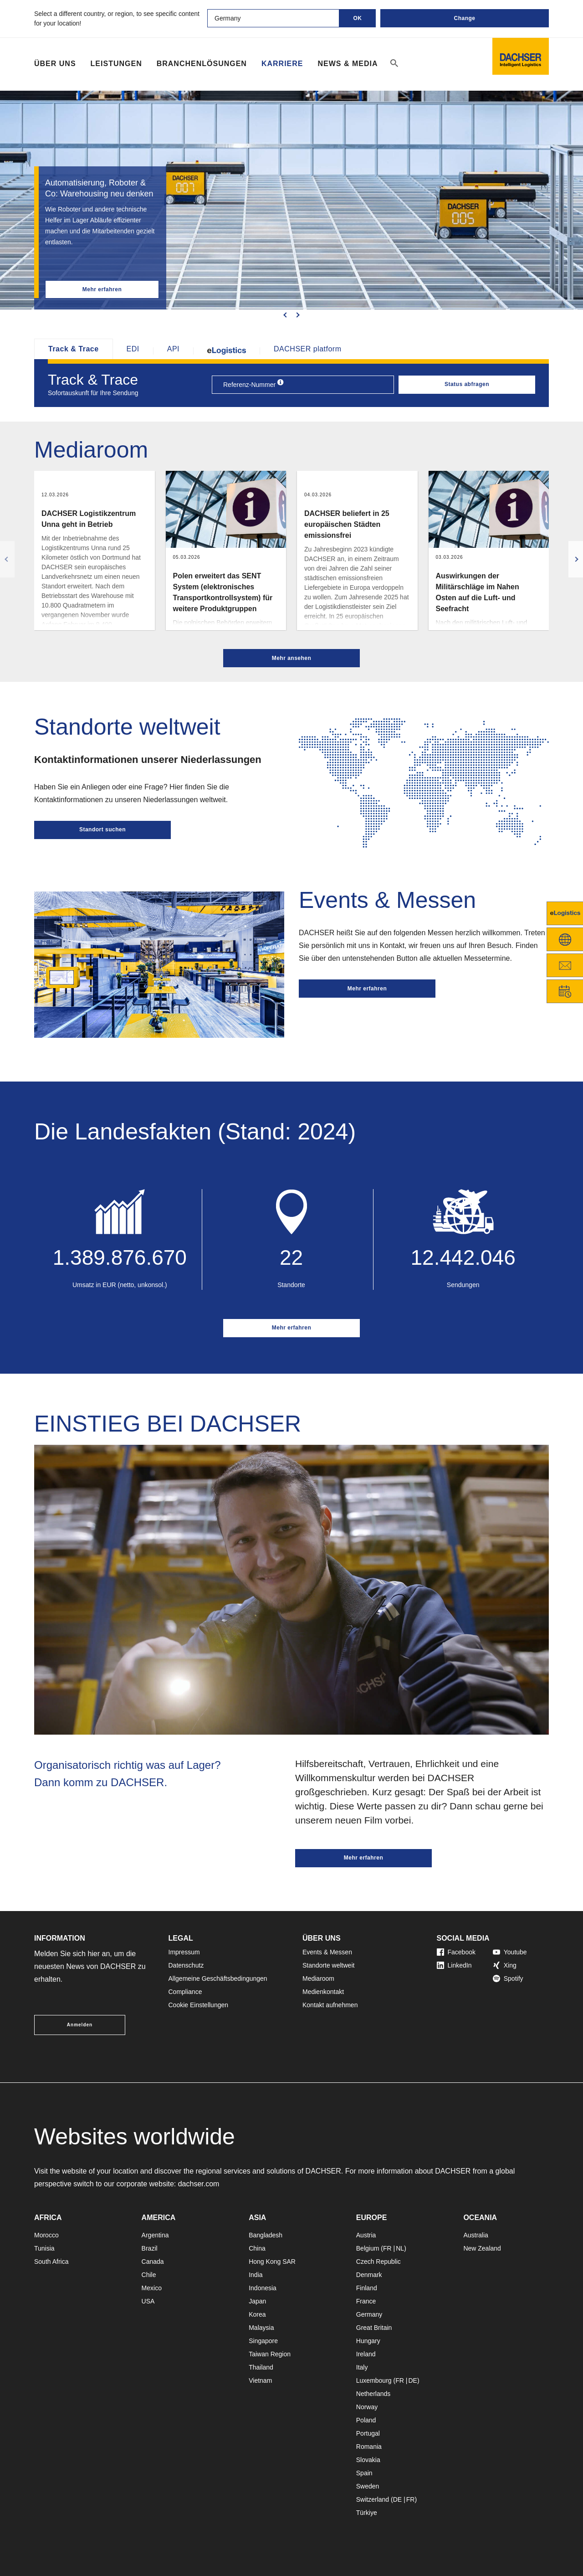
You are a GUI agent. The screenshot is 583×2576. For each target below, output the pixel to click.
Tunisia (44, 2248)
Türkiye (366, 2512)
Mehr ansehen (292, 658)
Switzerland (372, 2499)
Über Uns (55, 63)
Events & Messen (327, 1952)
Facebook (456, 1952)
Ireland (366, 2354)
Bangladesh (265, 2235)
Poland (366, 2420)
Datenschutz (186, 1965)
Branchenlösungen (202, 63)
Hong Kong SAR (272, 2261)
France (366, 2301)
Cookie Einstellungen (199, 2005)
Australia (475, 2235)
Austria (366, 2235)
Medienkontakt (323, 1991)
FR (387, 2248)
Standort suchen (102, 829)
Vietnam (260, 2380)
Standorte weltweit (328, 1965)
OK (357, 18)
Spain (364, 2473)
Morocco (46, 2235)
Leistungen (116, 63)
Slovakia (368, 2459)
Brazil (150, 2248)
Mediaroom (318, 1978)
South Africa (51, 2261)
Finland (366, 2288)
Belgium (367, 2248)
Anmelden (79, 2024)
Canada (153, 2261)
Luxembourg (374, 2380)
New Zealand (482, 2248)
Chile (149, 2274)
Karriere (282, 63)
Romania (369, 2446)
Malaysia (261, 2327)
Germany (369, 2314)
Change (464, 18)
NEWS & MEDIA (347, 63)
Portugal (368, 2433)
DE (412, 2380)
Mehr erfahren (102, 289)
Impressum (184, 1952)
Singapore (263, 2340)
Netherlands (373, 2393)
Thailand (261, 2367)
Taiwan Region (270, 2354)
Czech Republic (378, 2261)
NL (400, 2248)
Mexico (152, 2288)
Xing (505, 1965)
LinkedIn (454, 1965)
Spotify (508, 1978)
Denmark (369, 2274)
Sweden (367, 2486)
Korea (257, 2314)
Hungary (368, 2340)
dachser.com (199, 2184)
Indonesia (262, 2288)
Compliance (185, 1991)
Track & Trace (73, 349)
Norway (367, 2407)
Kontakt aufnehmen (330, 2005)
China (257, 2248)
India (255, 2274)
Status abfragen (467, 384)
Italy (362, 2367)
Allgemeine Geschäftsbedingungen (218, 1978)
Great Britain (374, 2327)
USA (148, 2301)
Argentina (155, 2235)
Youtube (510, 1952)
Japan (257, 2301)
